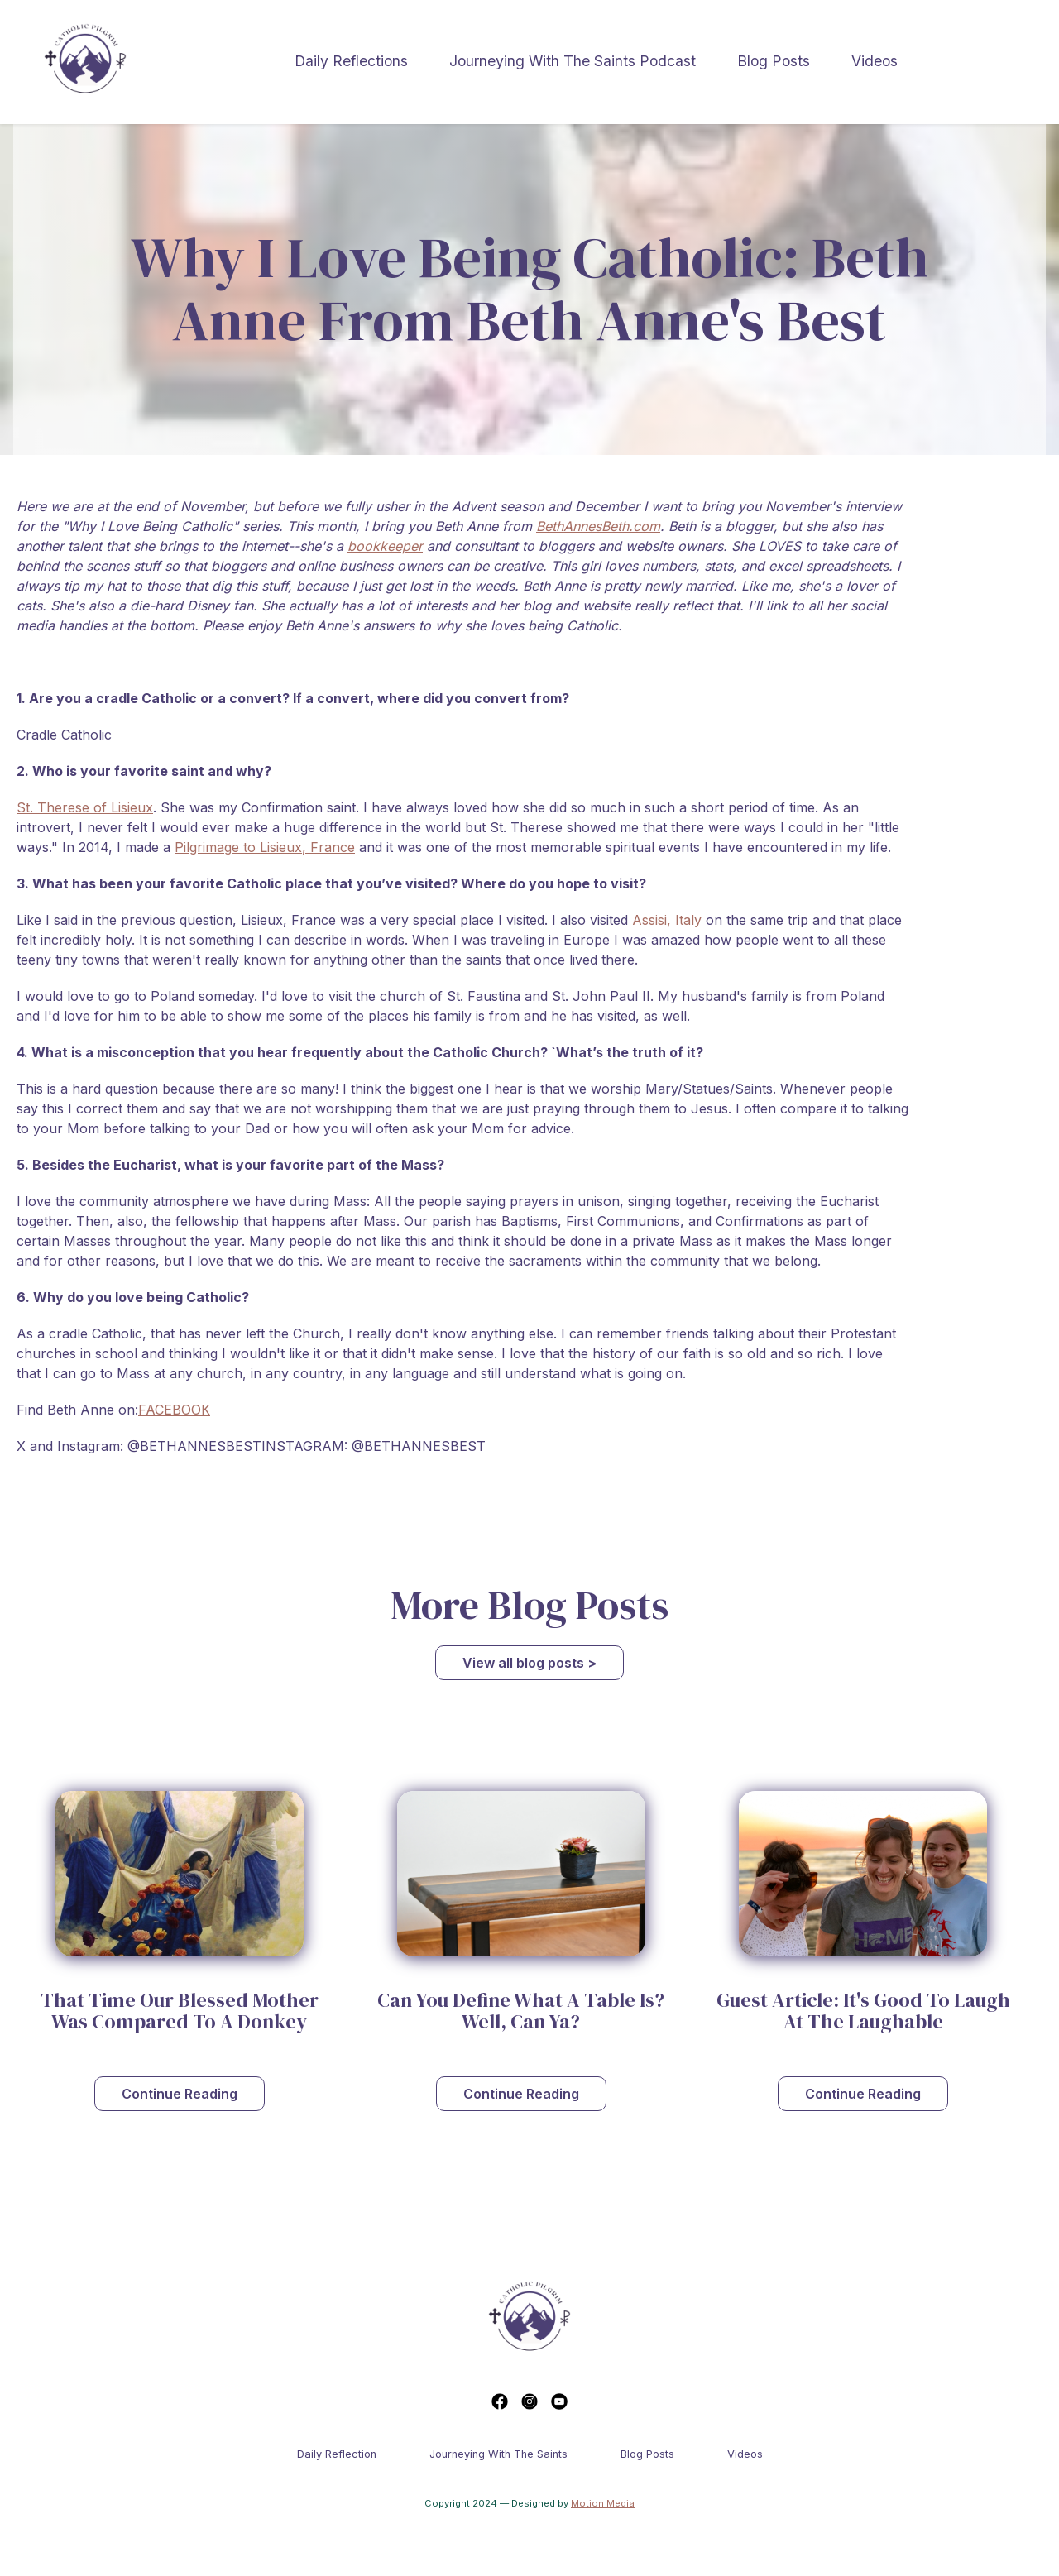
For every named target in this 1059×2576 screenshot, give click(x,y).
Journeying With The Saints (498, 2454)
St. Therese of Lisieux (85, 807)
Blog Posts (773, 60)
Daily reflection (336, 2454)
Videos (874, 60)
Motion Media (603, 2503)
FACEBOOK (174, 1409)
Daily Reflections (351, 60)
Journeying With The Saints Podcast (572, 60)
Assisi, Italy (667, 920)
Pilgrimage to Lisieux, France (265, 847)
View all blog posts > (529, 1662)
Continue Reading (179, 2093)
